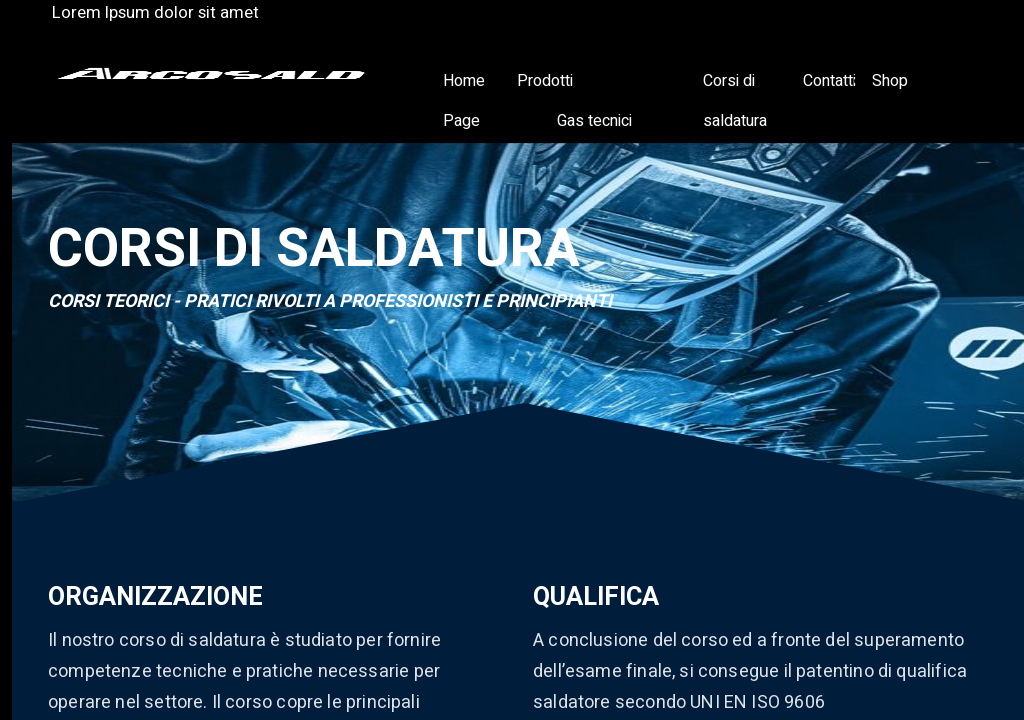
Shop (890, 81)
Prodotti (545, 81)
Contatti (829, 81)
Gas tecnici (594, 121)
